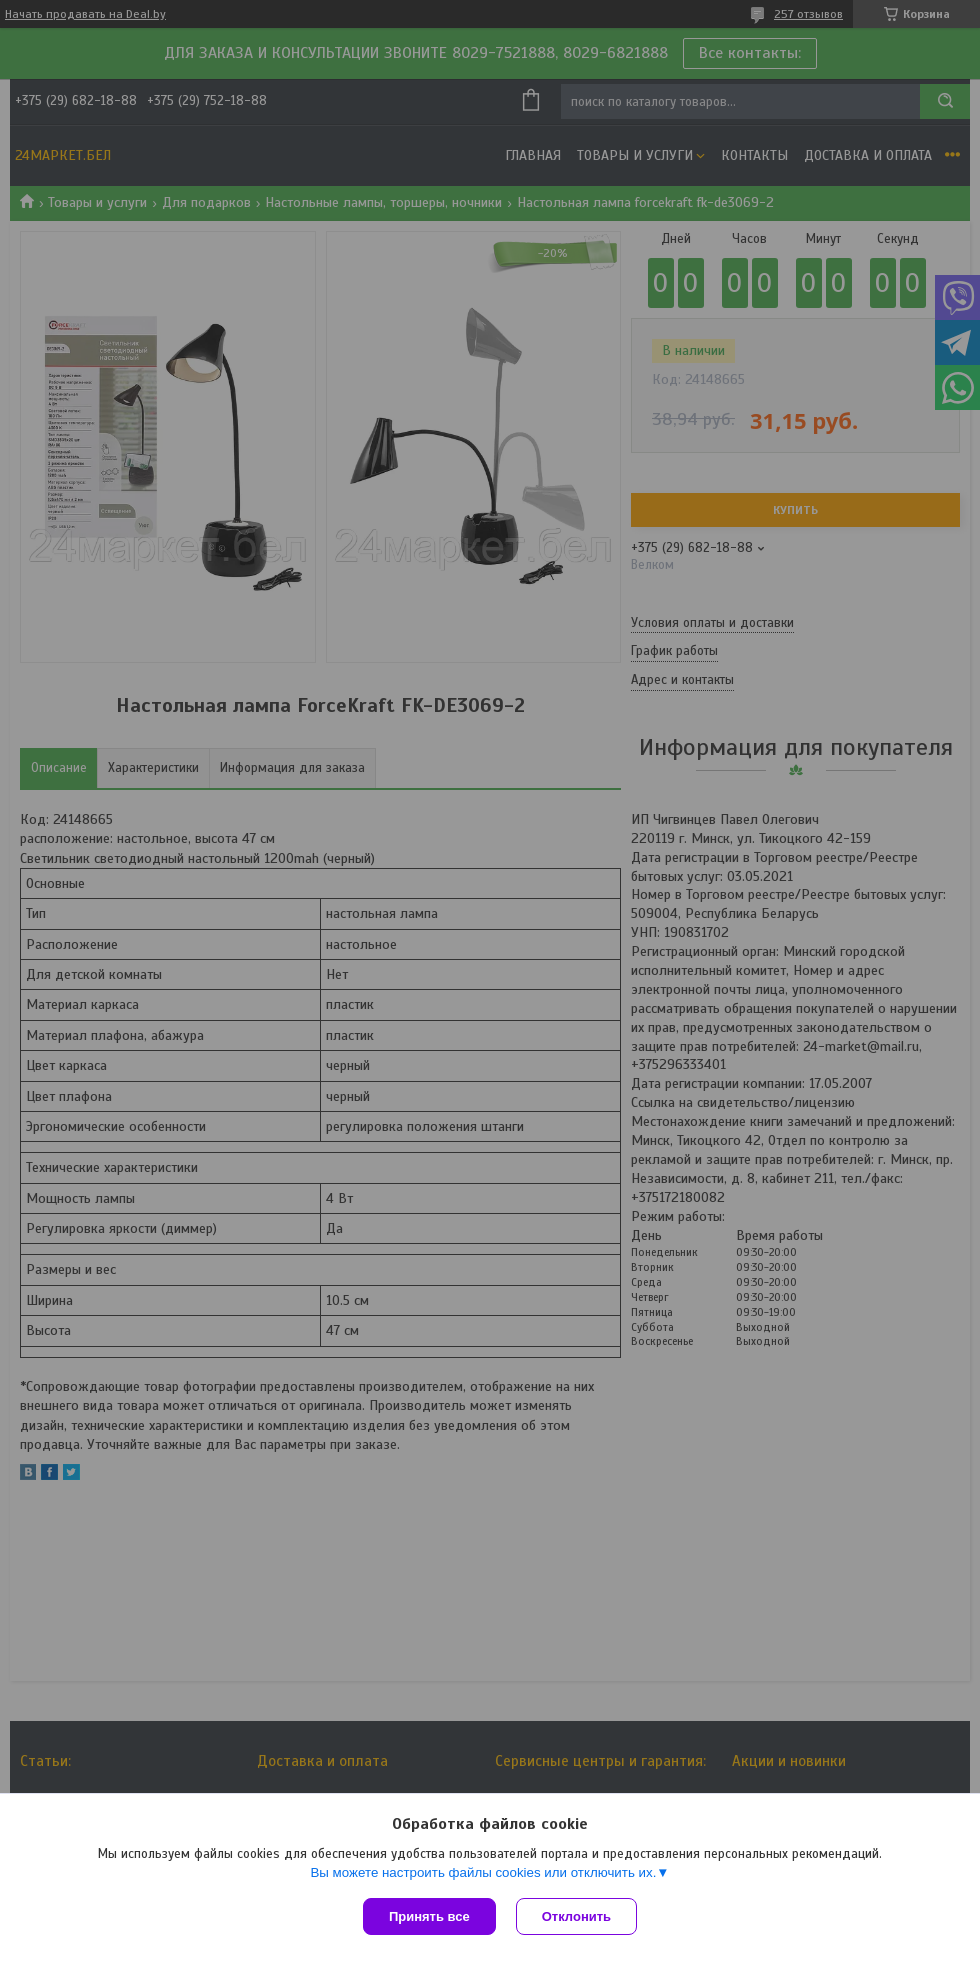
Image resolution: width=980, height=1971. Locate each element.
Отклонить (576, 1916)
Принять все (429, 1916)
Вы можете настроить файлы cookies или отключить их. (483, 1872)
